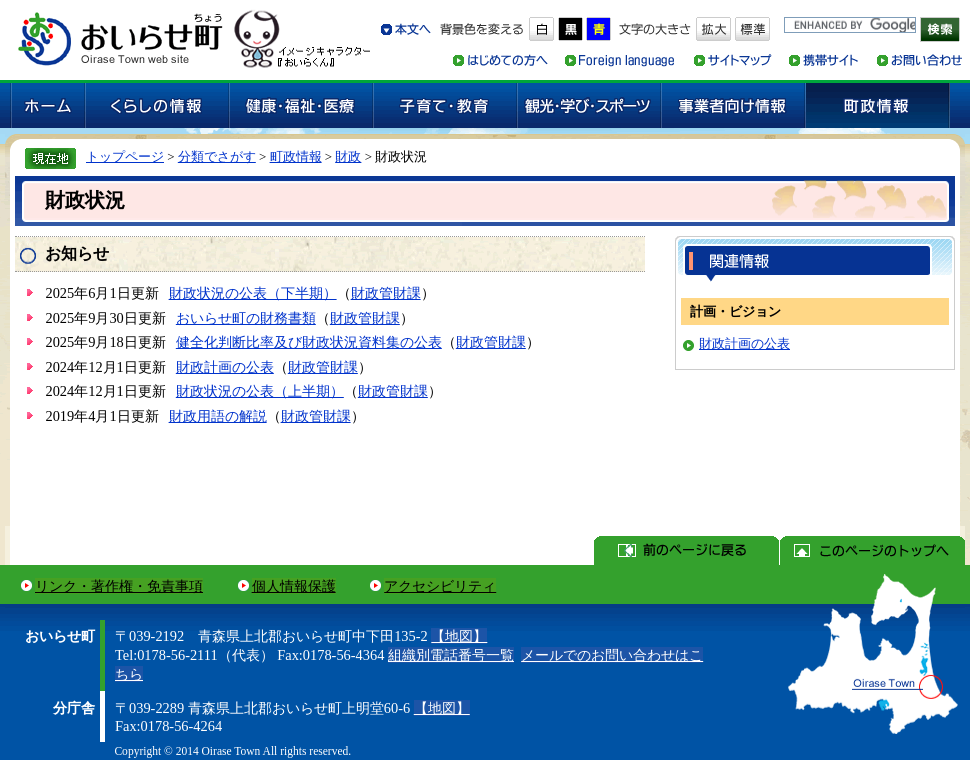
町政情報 (296, 156)
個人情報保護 (294, 586)
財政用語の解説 (218, 416)
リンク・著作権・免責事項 (119, 586)
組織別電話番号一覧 (451, 655)
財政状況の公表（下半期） (253, 293)
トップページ (125, 156)
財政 (348, 156)
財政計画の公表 (225, 367)
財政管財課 (386, 293)
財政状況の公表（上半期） (260, 391)
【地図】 (459, 636)
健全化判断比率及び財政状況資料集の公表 (309, 342)
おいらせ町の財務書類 (246, 318)
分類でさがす (217, 156)
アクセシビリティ (440, 586)
